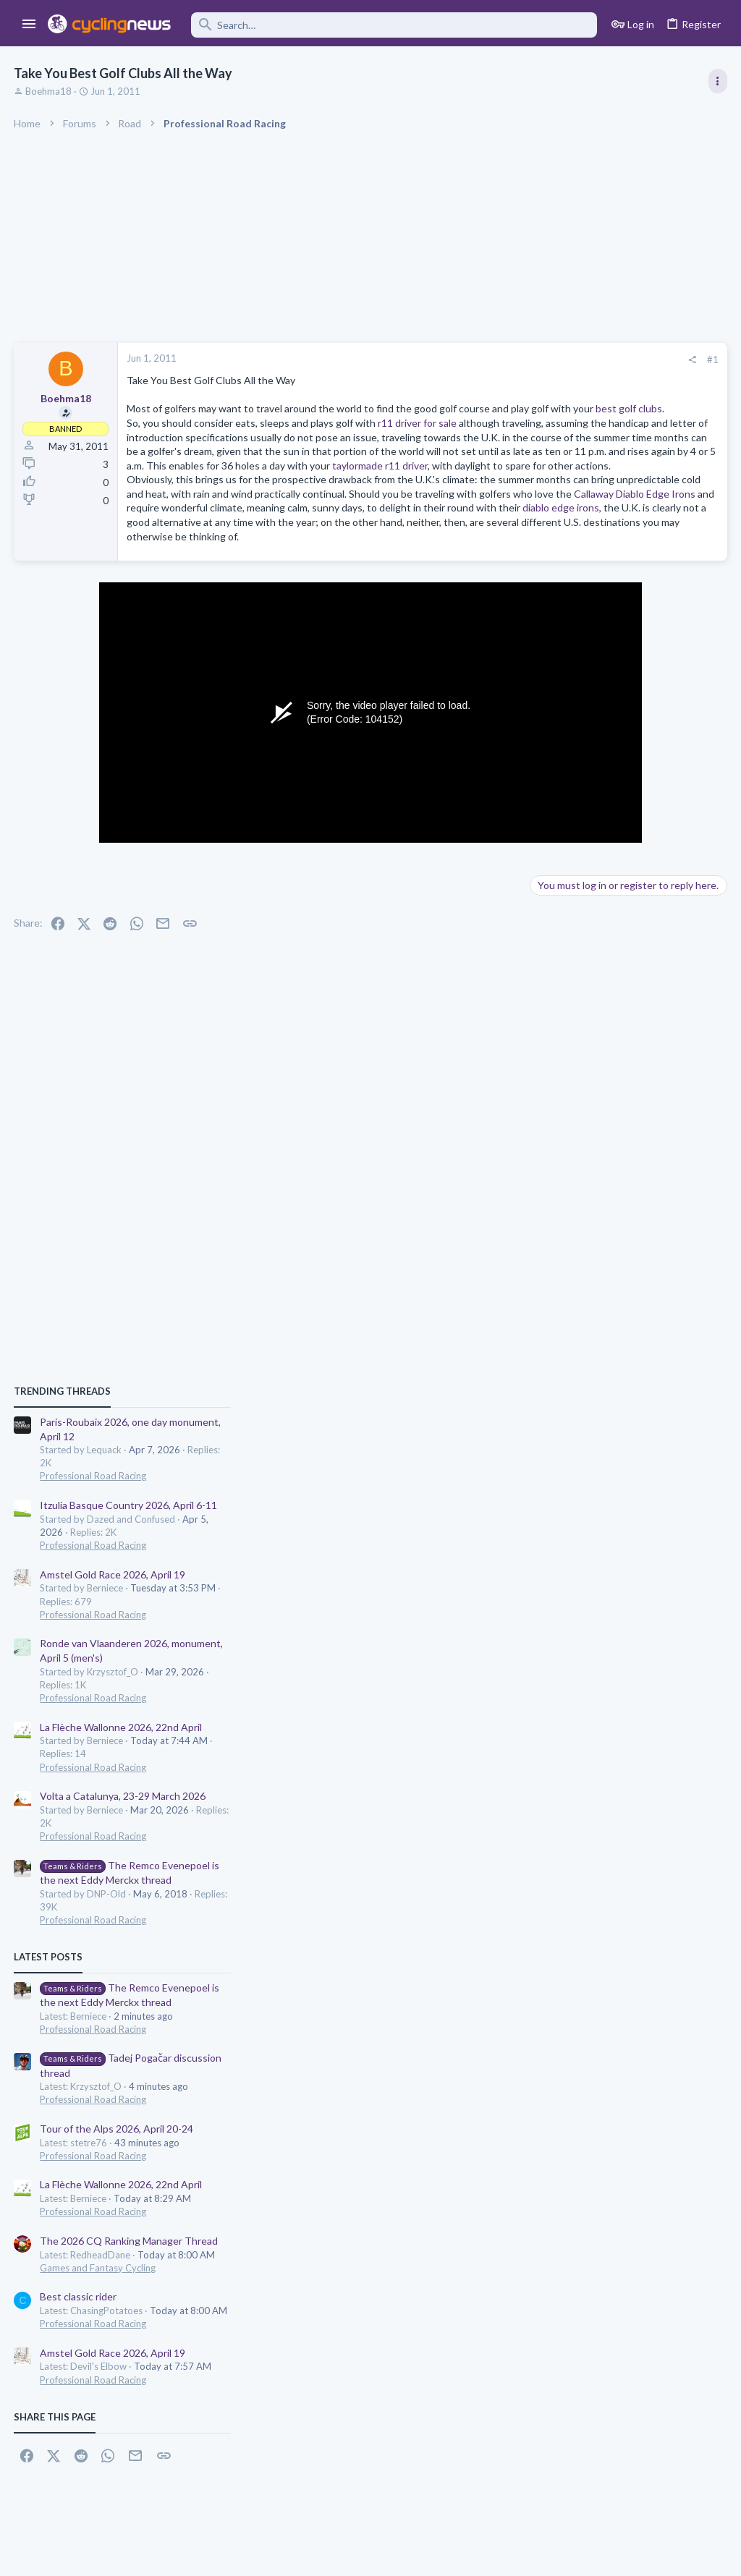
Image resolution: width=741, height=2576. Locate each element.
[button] (29, 24)
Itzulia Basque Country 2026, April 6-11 (624, 898)
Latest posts (543, 1350)
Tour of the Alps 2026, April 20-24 (612, 1522)
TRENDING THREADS (557, 784)
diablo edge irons (309, 593)
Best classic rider (573, 1689)
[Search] (394, 25)
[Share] (460, 360)
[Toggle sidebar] (717, 81)
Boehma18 (49, 91)
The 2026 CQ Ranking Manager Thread (624, 1634)
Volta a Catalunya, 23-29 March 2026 (618, 1189)
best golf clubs (297, 423)
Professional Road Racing (588, 869)
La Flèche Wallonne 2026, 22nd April (616, 1119)
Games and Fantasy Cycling (593, 1660)
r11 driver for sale (417, 437)
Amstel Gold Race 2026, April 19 (608, 967)
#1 (480, 359)
